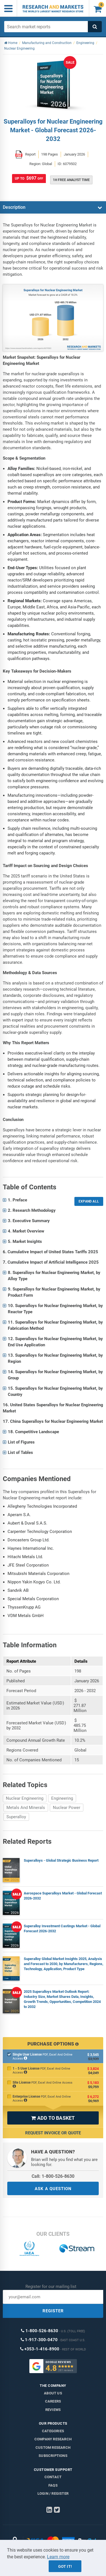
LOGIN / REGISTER (53, 2493)
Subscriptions (53, 2456)
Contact (53, 2477)
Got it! (65, 2566)
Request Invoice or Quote (53, 2132)
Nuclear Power (66, 1807)
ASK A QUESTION (53, 2188)
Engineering (62, 1798)
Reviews (53, 2410)
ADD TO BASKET (53, 2118)
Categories (53, 2431)
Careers (53, 2401)
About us (53, 2393)
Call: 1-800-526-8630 (53, 2176)
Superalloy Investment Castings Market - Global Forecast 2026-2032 (62, 1928)
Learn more (58, 2556)
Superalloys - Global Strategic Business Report (61, 1860)
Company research (53, 2439)
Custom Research (53, 2447)
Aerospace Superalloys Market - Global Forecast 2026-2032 (63, 1895)
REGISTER (53, 2310)
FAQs (53, 2485)
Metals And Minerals (25, 1807)
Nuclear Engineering (24, 1798)
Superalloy (16, 1816)
